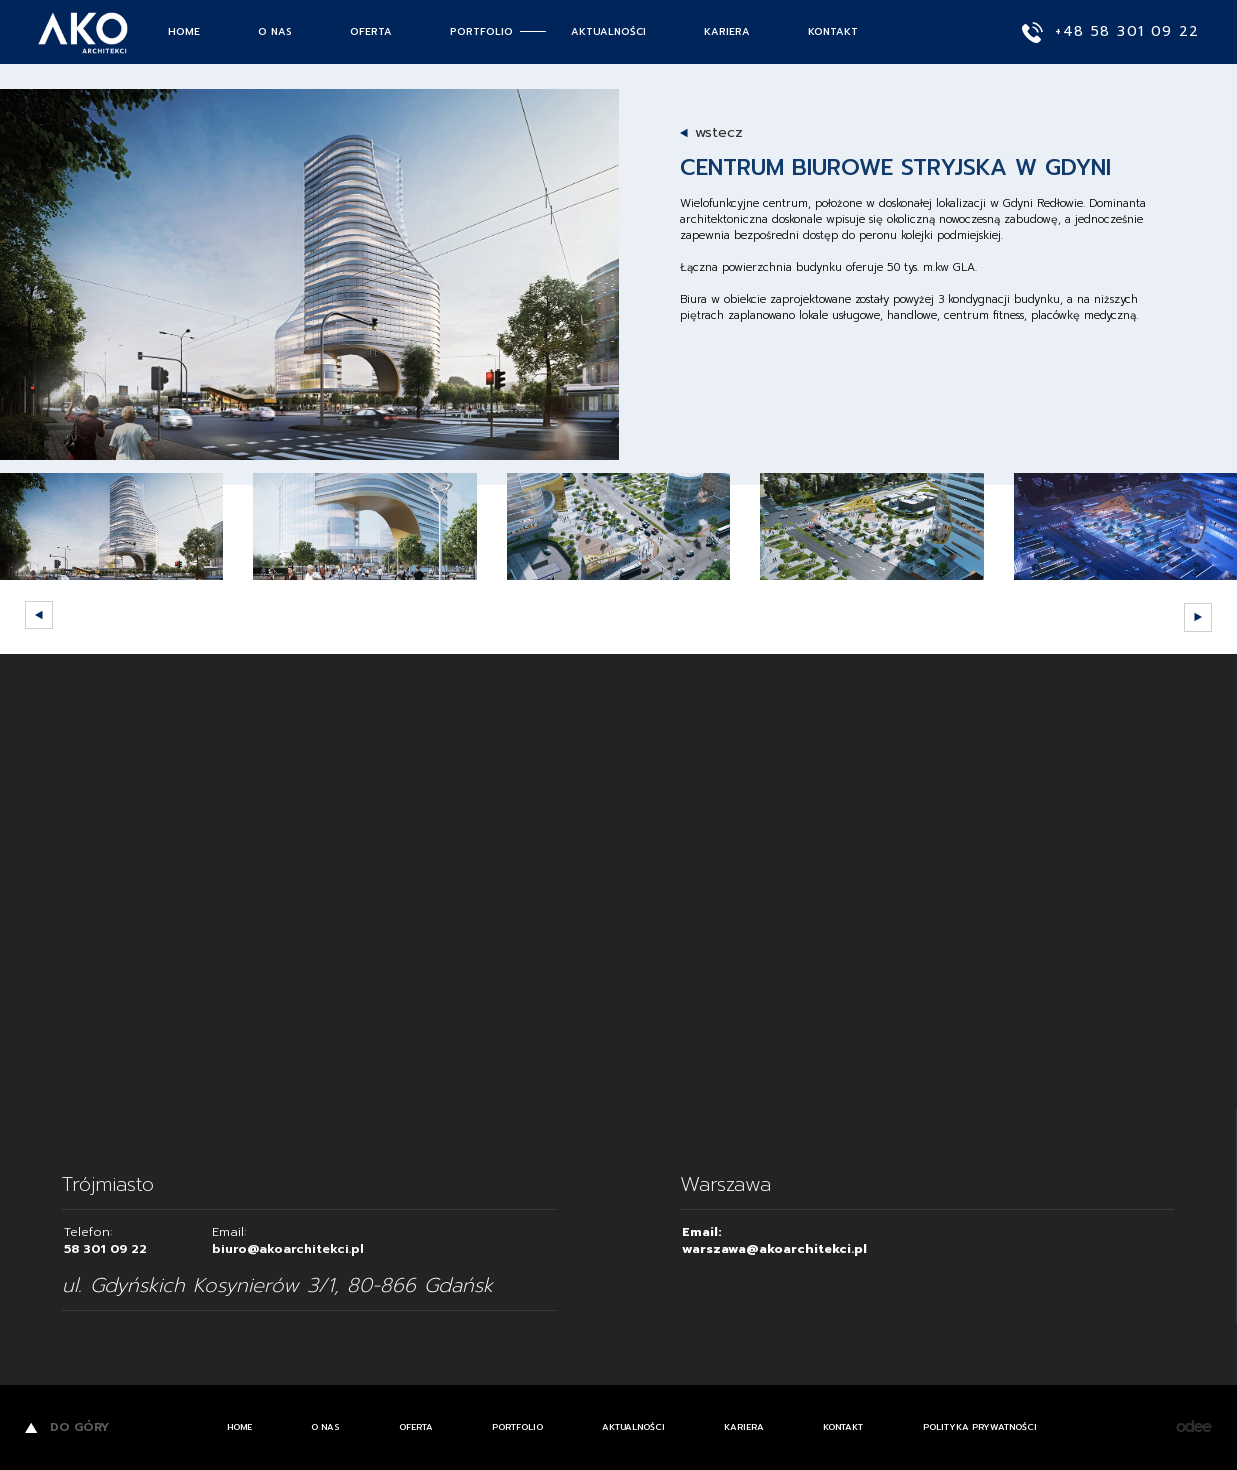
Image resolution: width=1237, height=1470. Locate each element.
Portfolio (481, 31)
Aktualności (608, 31)
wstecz (719, 133)
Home (184, 31)
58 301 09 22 (105, 1249)
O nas (275, 31)
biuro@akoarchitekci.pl (288, 1249)
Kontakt (833, 31)
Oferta (371, 31)
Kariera (727, 31)
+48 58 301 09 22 (1111, 32)
